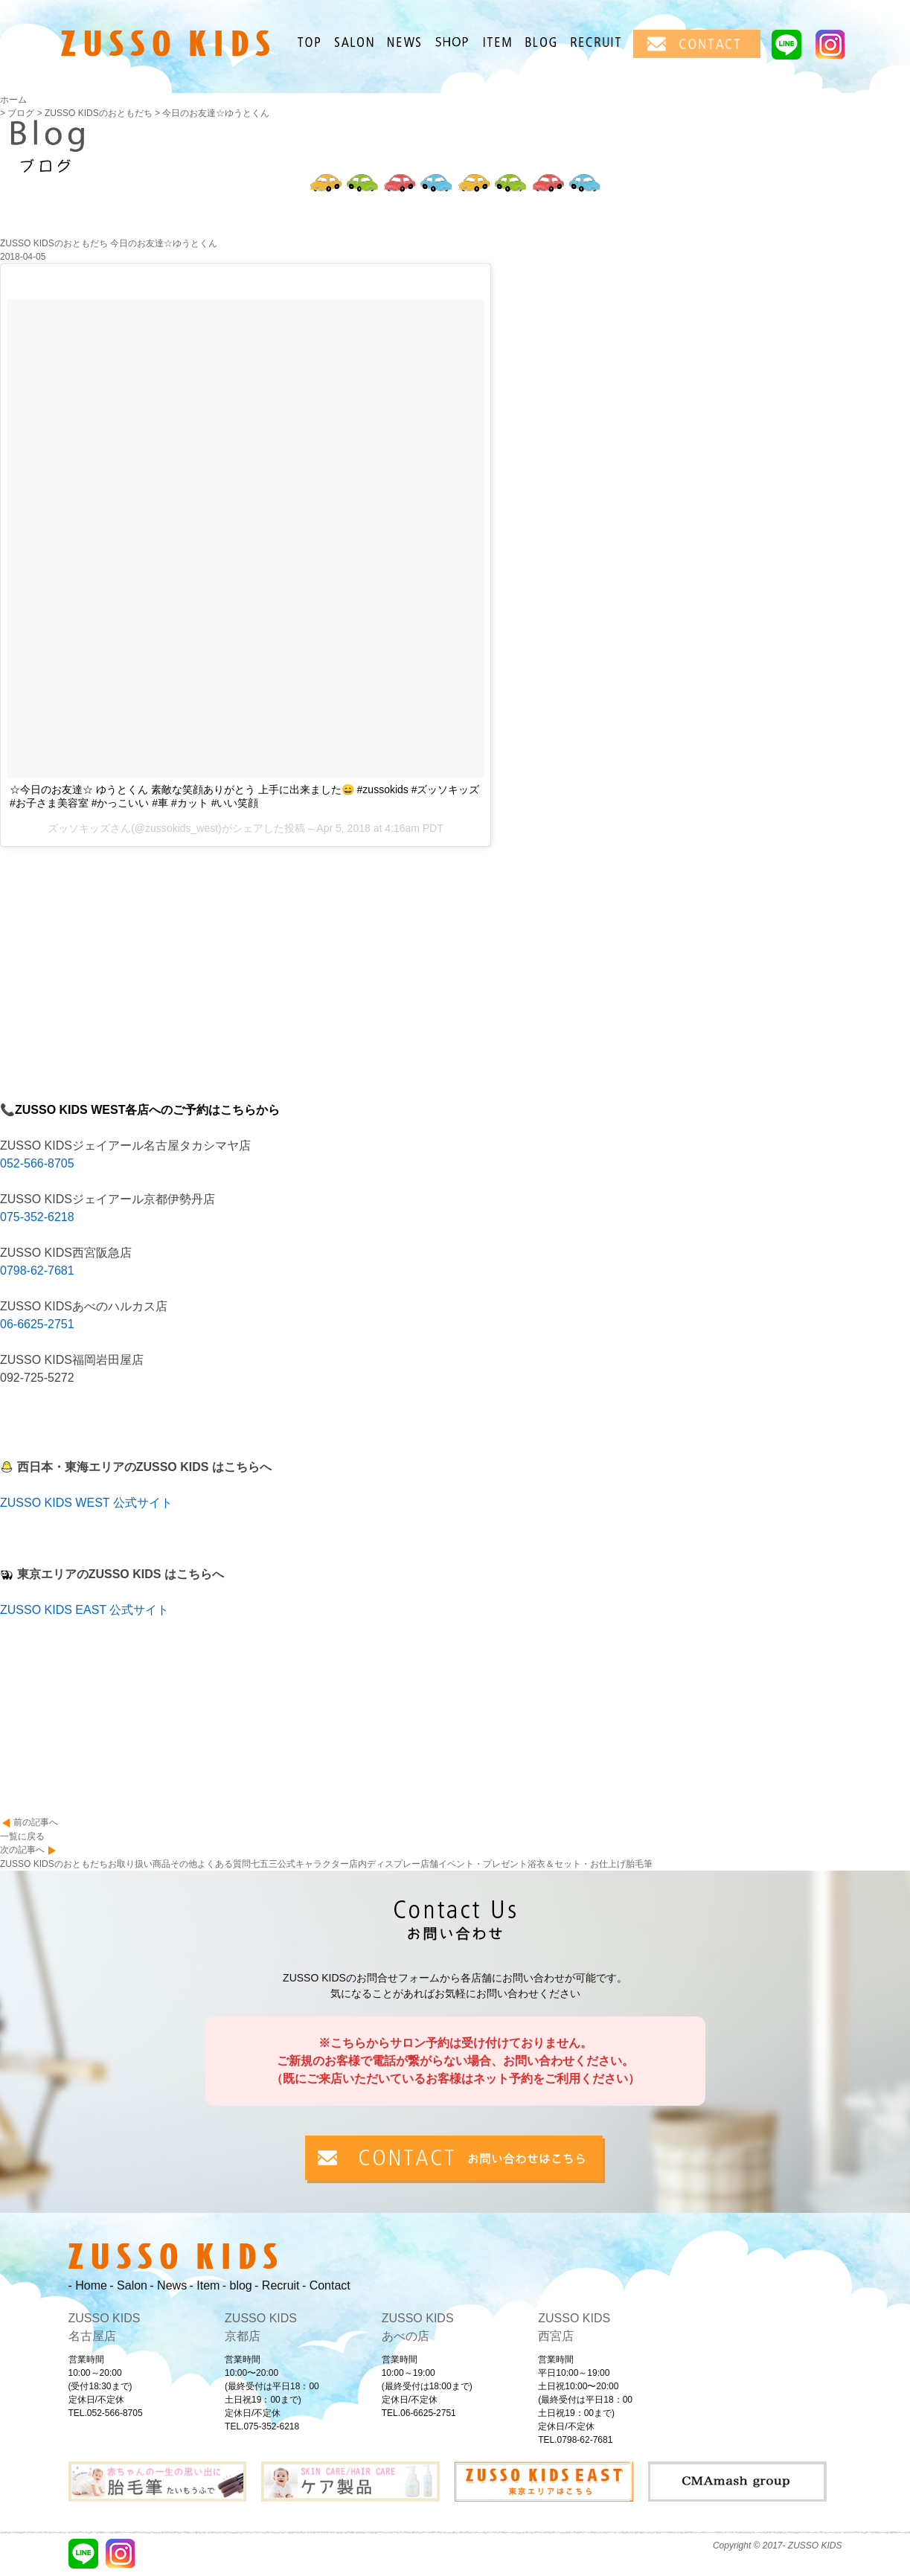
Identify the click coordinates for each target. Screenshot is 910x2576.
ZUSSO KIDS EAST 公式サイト (84, 1609)
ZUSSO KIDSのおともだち (54, 1864)
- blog (237, 2285)
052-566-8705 (37, 1163)
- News (168, 2285)
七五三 (264, 1864)
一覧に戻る (22, 1836)
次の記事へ (22, 1850)
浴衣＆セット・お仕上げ (577, 1864)
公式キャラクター (313, 1864)
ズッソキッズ (79, 828)
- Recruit (276, 2285)
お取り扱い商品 (139, 1864)
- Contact (326, 2285)
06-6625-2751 (37, 1324)
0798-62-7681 (37, 1270)
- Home (87, 2285)
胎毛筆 (639, 1864)
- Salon (128, 2285)
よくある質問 (224, 1864)
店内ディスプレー (384, 1864)
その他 (183, 1864)
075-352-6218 (37, 1217)
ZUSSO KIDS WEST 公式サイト (86, 1502)
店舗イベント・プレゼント (474, 1864)
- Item (204, 2285)
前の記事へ (35, 1822)
